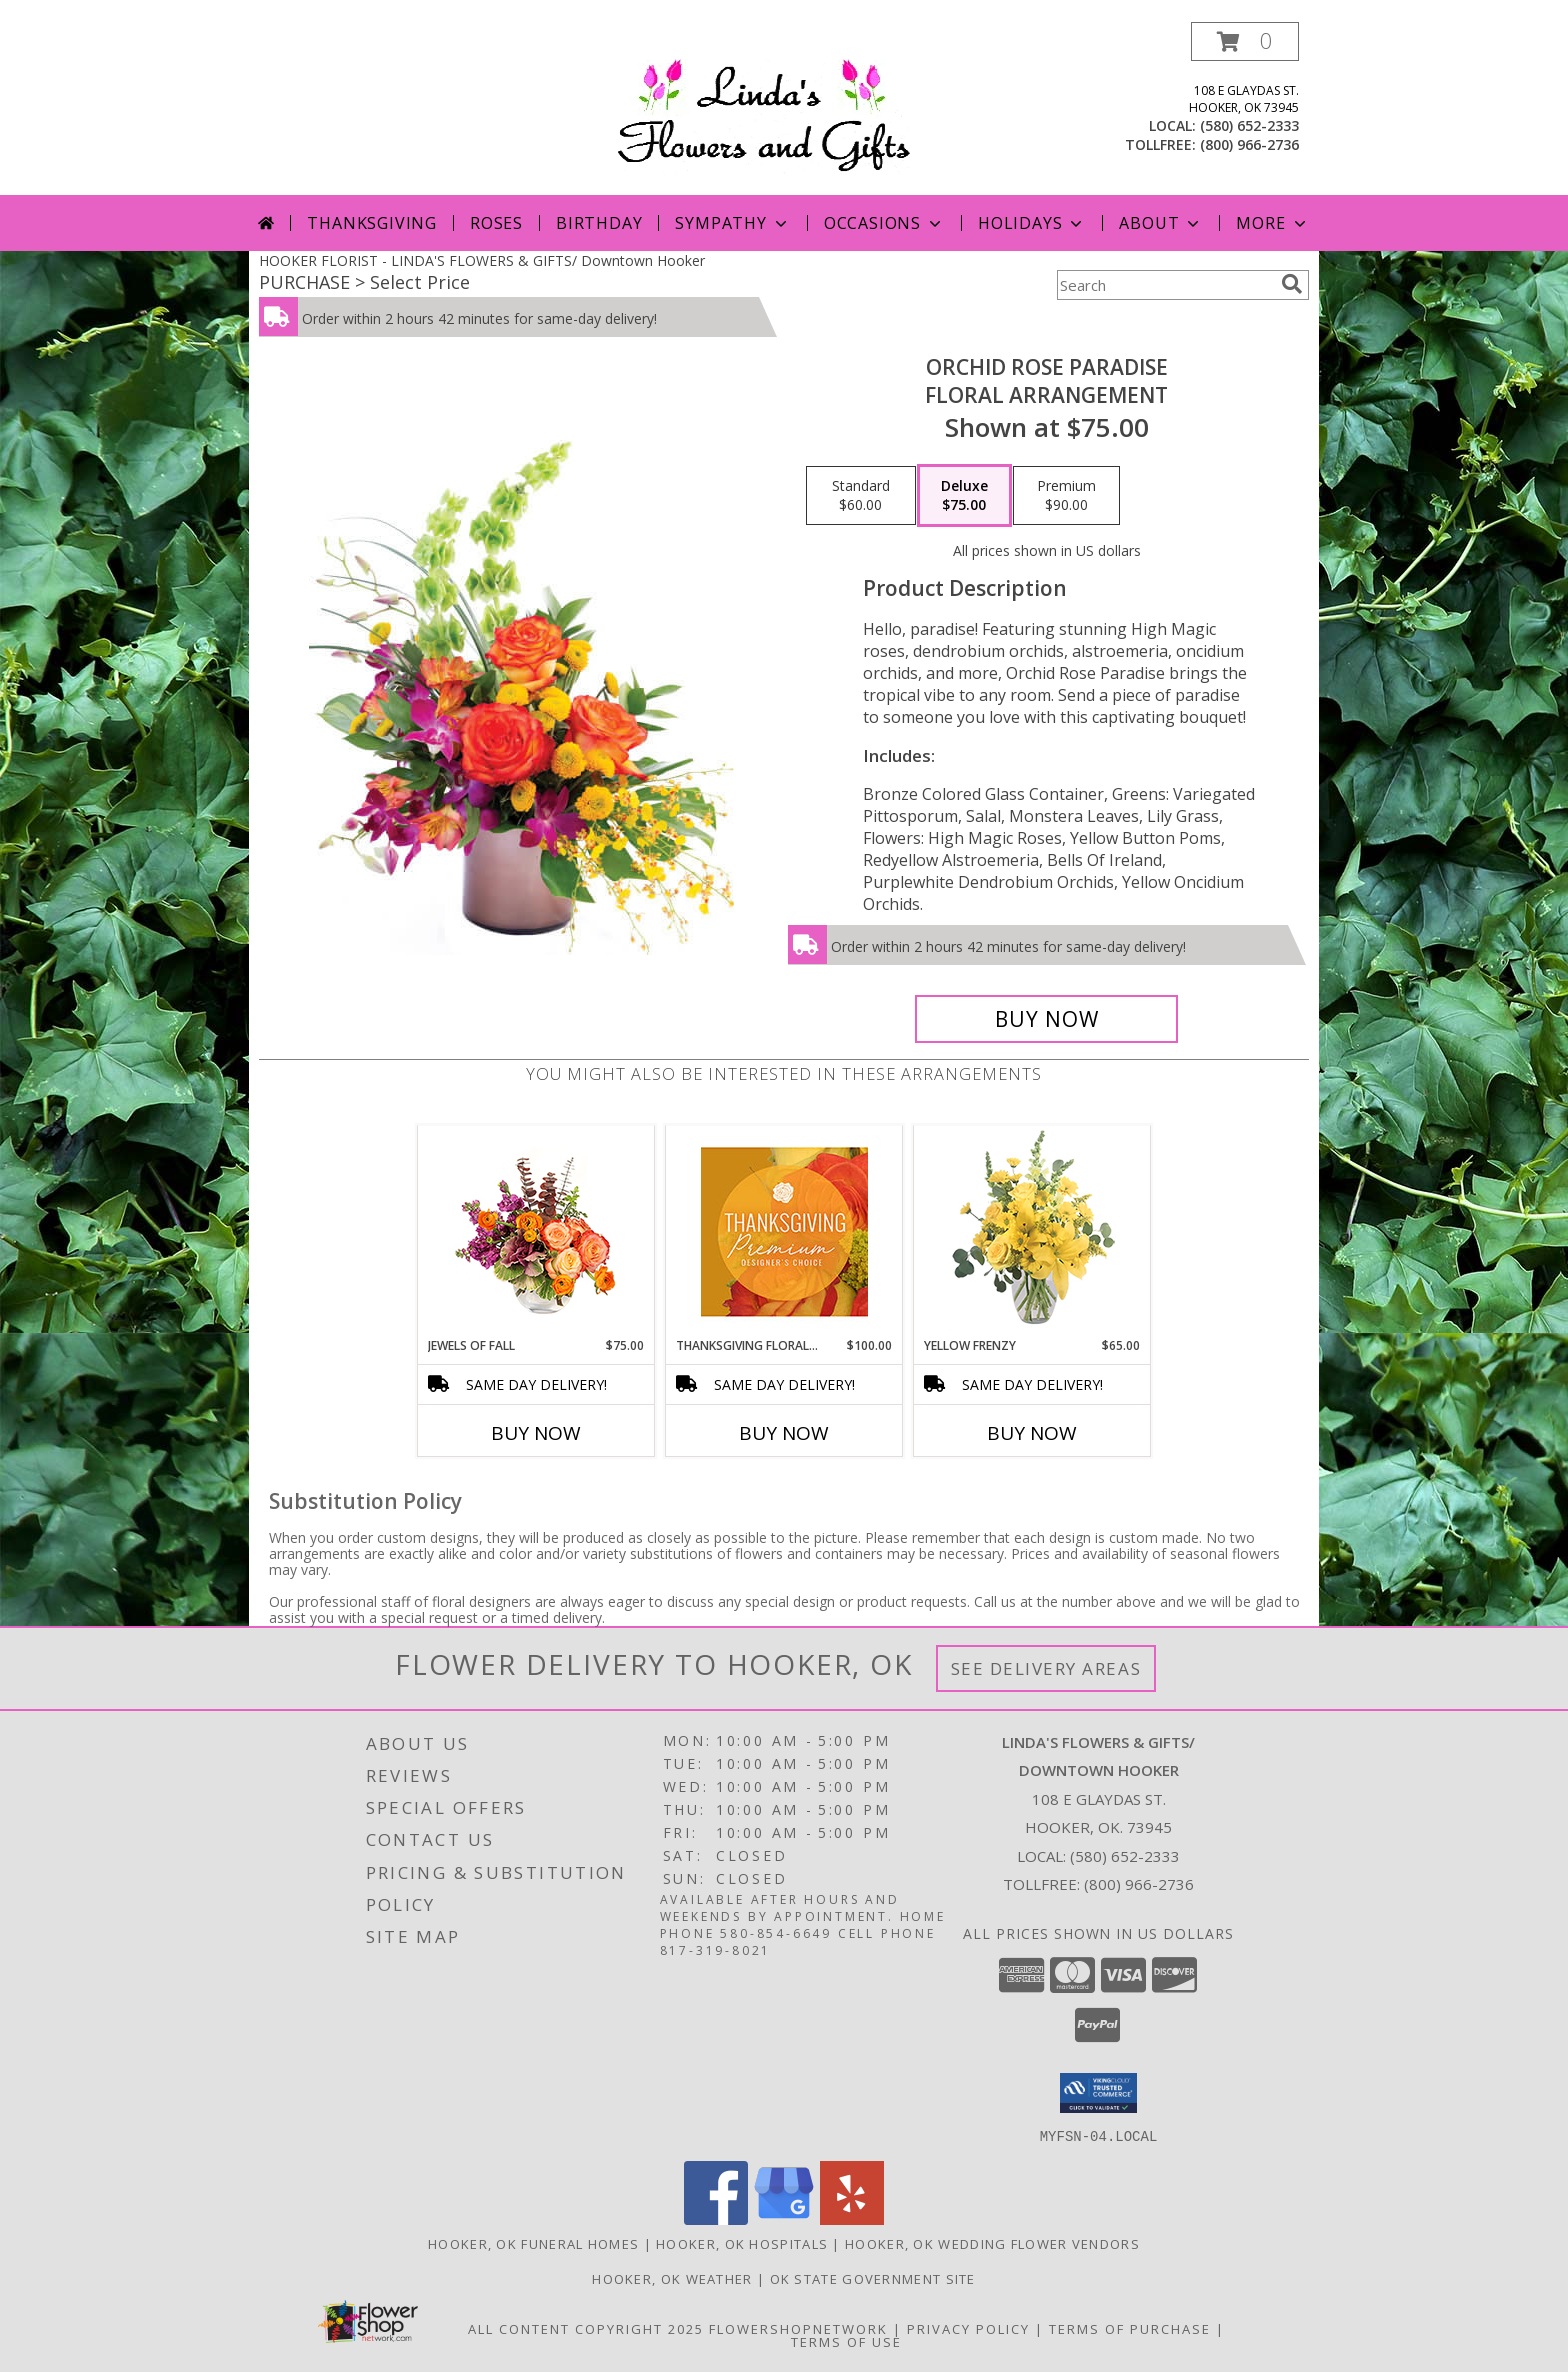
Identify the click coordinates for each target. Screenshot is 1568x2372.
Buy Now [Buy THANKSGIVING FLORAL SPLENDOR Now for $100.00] (784, 1433)
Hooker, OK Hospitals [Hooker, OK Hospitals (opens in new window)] (742, 2243)
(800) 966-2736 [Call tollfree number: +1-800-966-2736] (1249, 144)
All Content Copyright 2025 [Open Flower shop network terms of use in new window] (586, 2328)
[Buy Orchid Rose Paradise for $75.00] (1046, 1019)
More (1272, 223)
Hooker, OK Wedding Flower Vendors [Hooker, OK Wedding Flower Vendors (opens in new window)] (992, 2243)
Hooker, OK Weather (672, 2278)
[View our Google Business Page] (784, 2218)
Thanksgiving (372, 223)
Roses (496, 223)
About (1161, 223)
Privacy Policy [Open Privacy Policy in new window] (968, 2328)
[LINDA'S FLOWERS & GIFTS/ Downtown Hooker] (790, 108)
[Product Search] (1165, 285)
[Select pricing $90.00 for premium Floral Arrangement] (1066, 496)
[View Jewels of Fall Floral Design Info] (536, 1231)
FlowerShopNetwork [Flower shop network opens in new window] (798, 2328)
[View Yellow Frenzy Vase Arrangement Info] (1032, 1231)
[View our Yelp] (852, 2218)
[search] (1292, 284)
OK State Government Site (873, 2278)
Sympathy (732, 223)
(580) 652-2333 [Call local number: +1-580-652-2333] (1249, 125)
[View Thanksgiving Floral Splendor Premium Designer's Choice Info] (784, 1231)
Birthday (599, 223)
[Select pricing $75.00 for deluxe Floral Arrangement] (964, 496)
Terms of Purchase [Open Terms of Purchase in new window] (1130, 2328)
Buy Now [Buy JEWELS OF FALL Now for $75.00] (536, 1433)
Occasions (884, 223)
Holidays (1032, 223)
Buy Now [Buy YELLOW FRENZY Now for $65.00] (1032, 1433)
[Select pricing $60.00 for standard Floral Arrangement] (861, 496)
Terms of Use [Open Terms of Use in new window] (846, 2341)
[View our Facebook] (716, 2218)
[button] (1245, 41)
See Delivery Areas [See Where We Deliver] (1046, 1668)
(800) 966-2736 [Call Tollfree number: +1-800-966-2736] (1139, 1884)
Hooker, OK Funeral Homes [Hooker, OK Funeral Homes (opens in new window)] (533, 2243)
